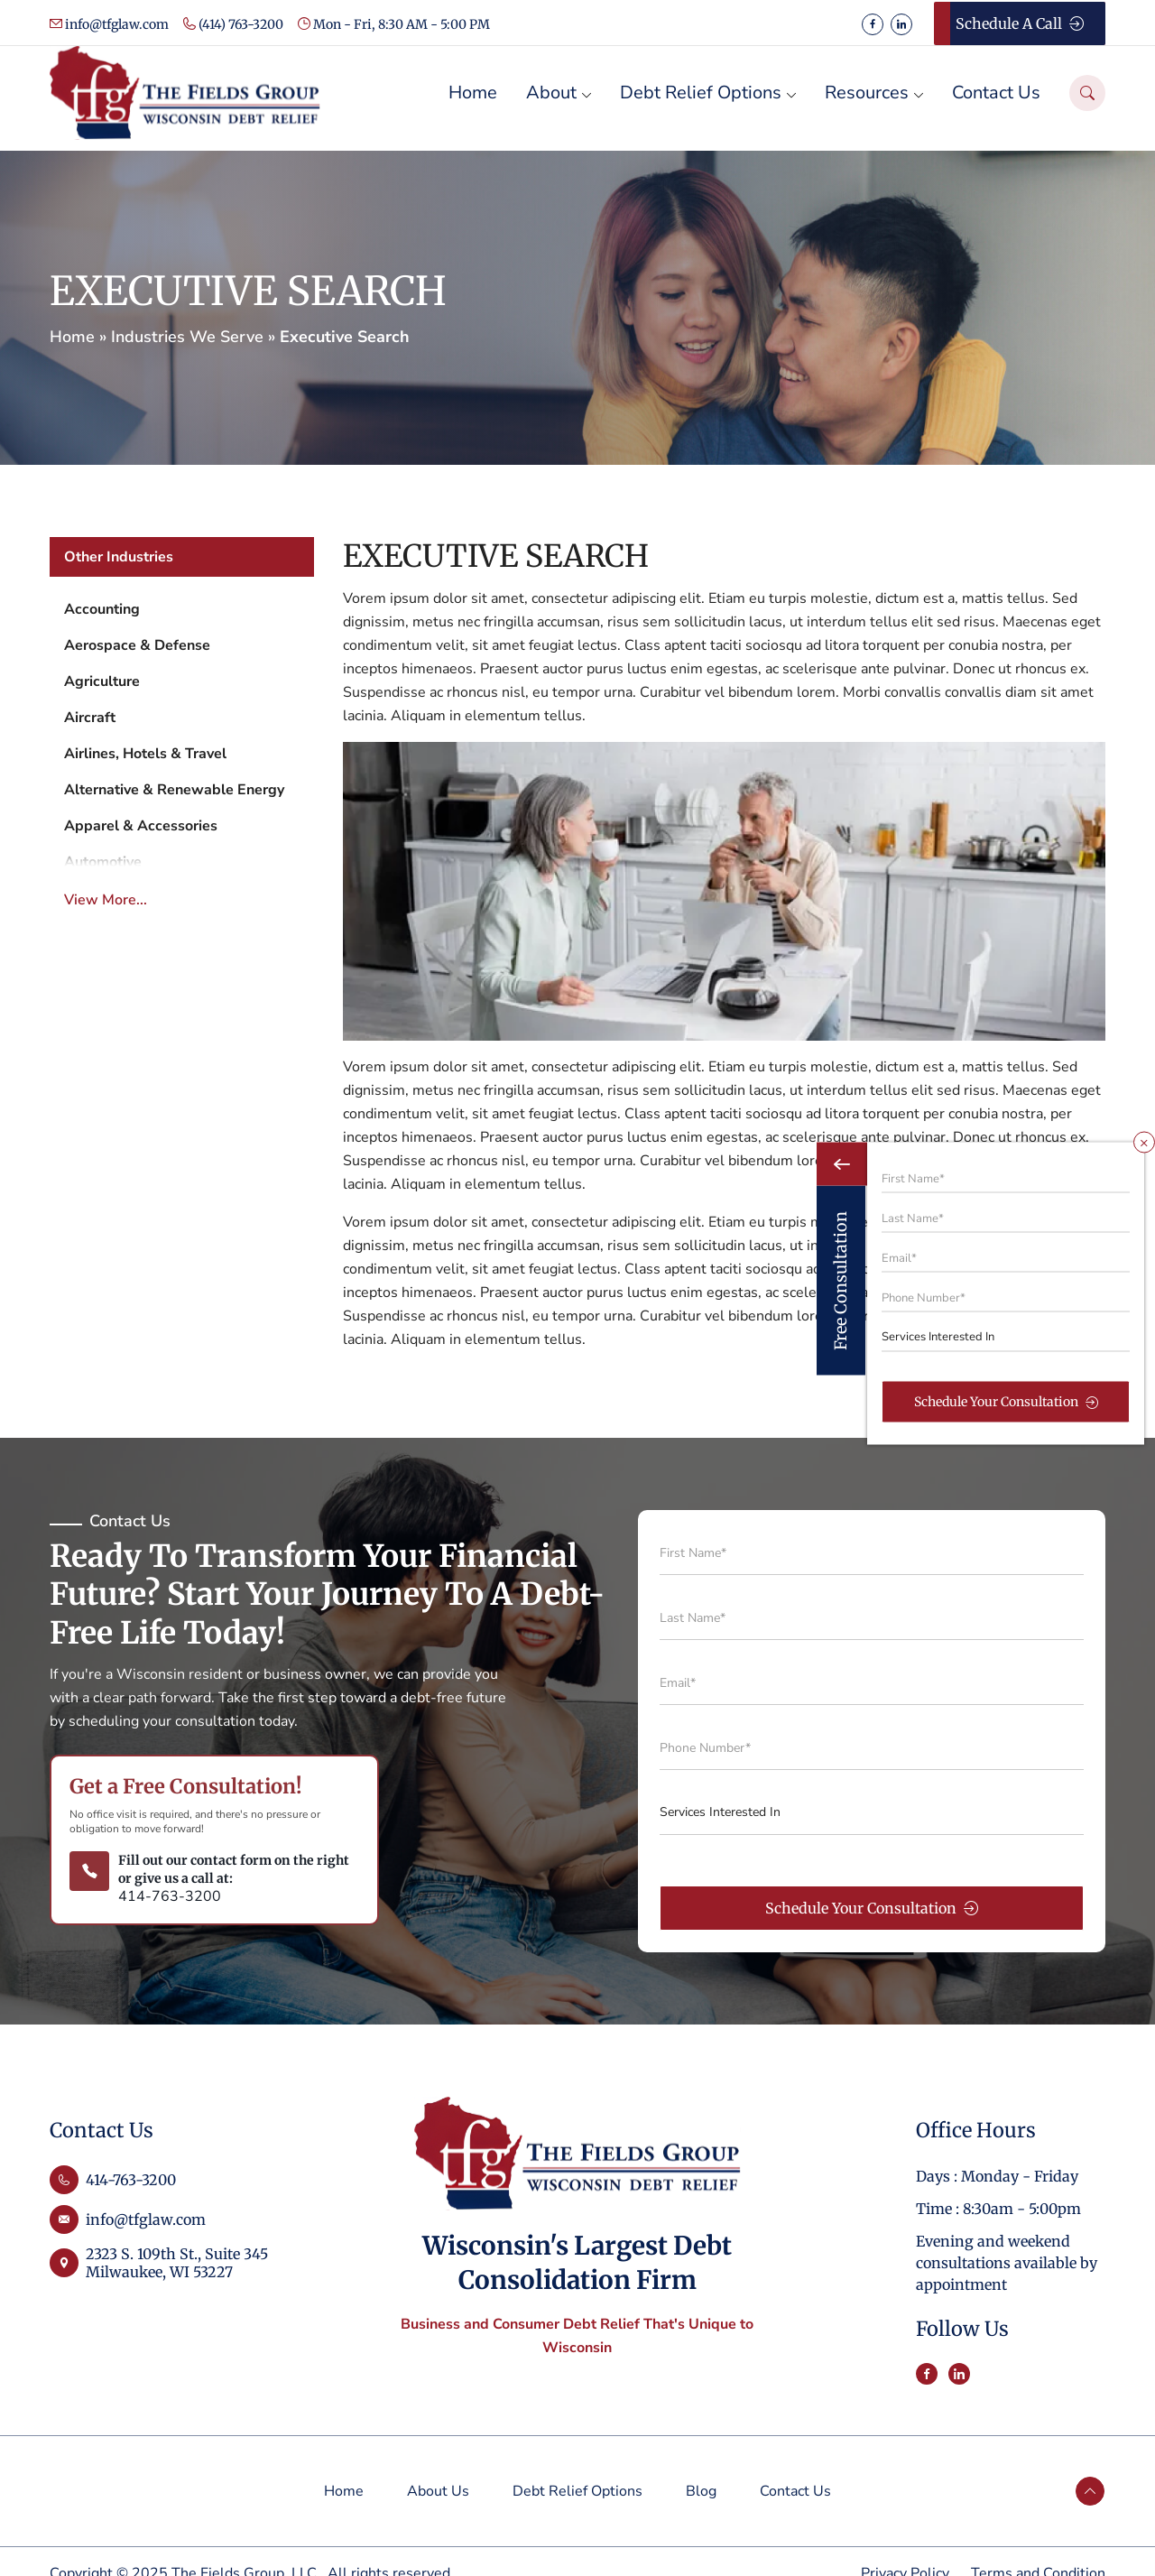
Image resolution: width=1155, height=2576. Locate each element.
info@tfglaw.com (109, 24)
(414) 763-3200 (233, 24)
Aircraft (90, 717)
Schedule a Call (1020, 23)
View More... (105, 900)
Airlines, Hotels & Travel (145, 754)
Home (72, 336)
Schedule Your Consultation (871, 1908)
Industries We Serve (187, 336)
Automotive (103, 862)
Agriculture (102, 681)
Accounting (102, 609)
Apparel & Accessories (140, 826)
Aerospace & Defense (137, 645)
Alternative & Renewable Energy (174, 790)
